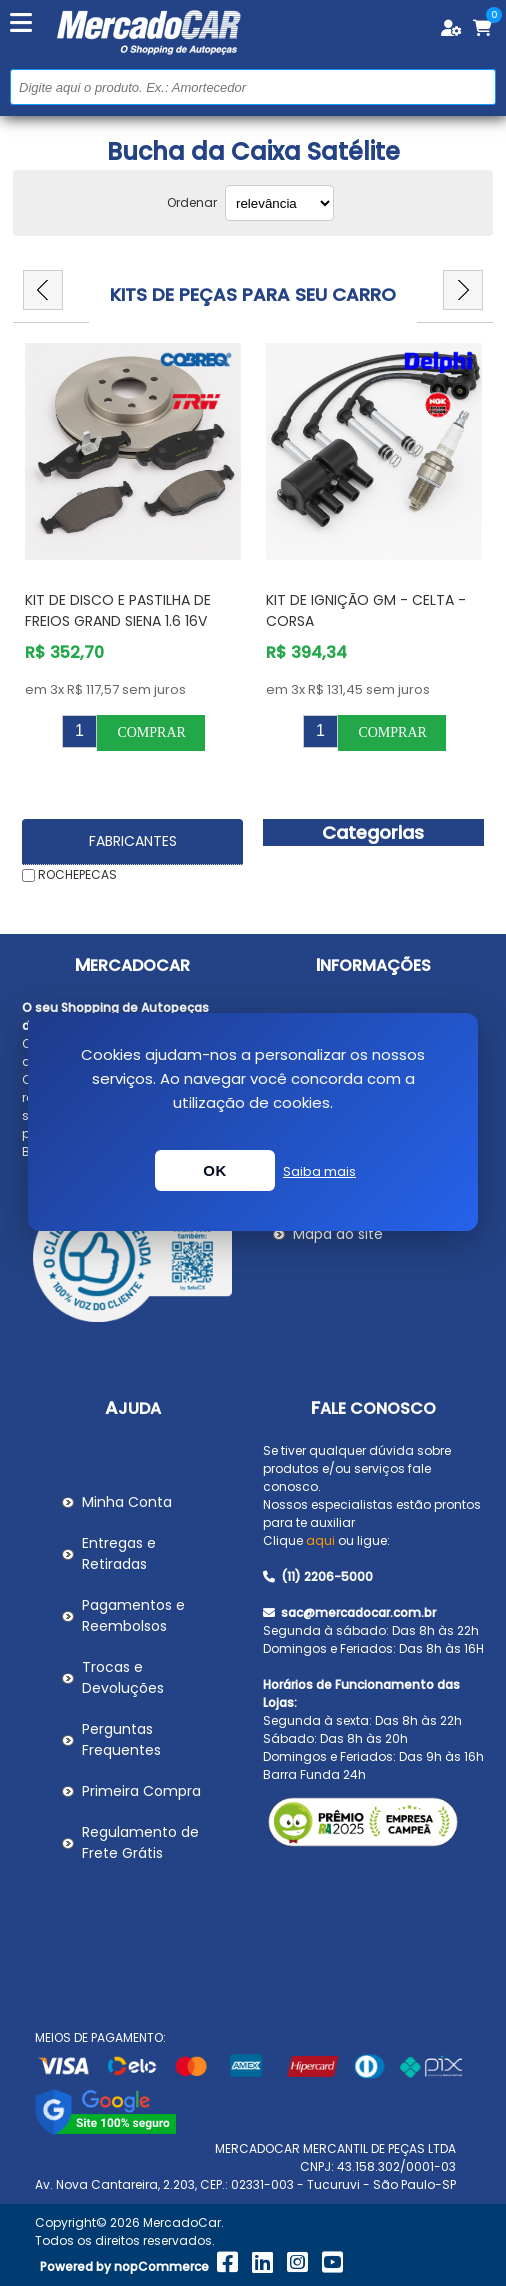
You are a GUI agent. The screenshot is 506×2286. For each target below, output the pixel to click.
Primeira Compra (141, 1791)
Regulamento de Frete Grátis (140, 1842)
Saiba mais (319, 1171)
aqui (320, 1540)
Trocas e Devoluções (123, 1677)
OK (215, 1170)
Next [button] (463, 290)
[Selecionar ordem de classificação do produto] (279, 203)
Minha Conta (127, 1502)
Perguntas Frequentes (121, 1739)
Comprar (151, 732)
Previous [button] (43, 290)
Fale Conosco (373, 1408)
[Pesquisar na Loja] (253, 87)
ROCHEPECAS (77, 874)
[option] (133, 547)
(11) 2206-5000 (318, 1576)
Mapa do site (338, 1234)
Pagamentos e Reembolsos (133, 1615)
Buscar (478, 86)
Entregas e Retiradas (119, 1553)
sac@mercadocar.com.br (349, 1612)
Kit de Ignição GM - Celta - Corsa (366, 610)
